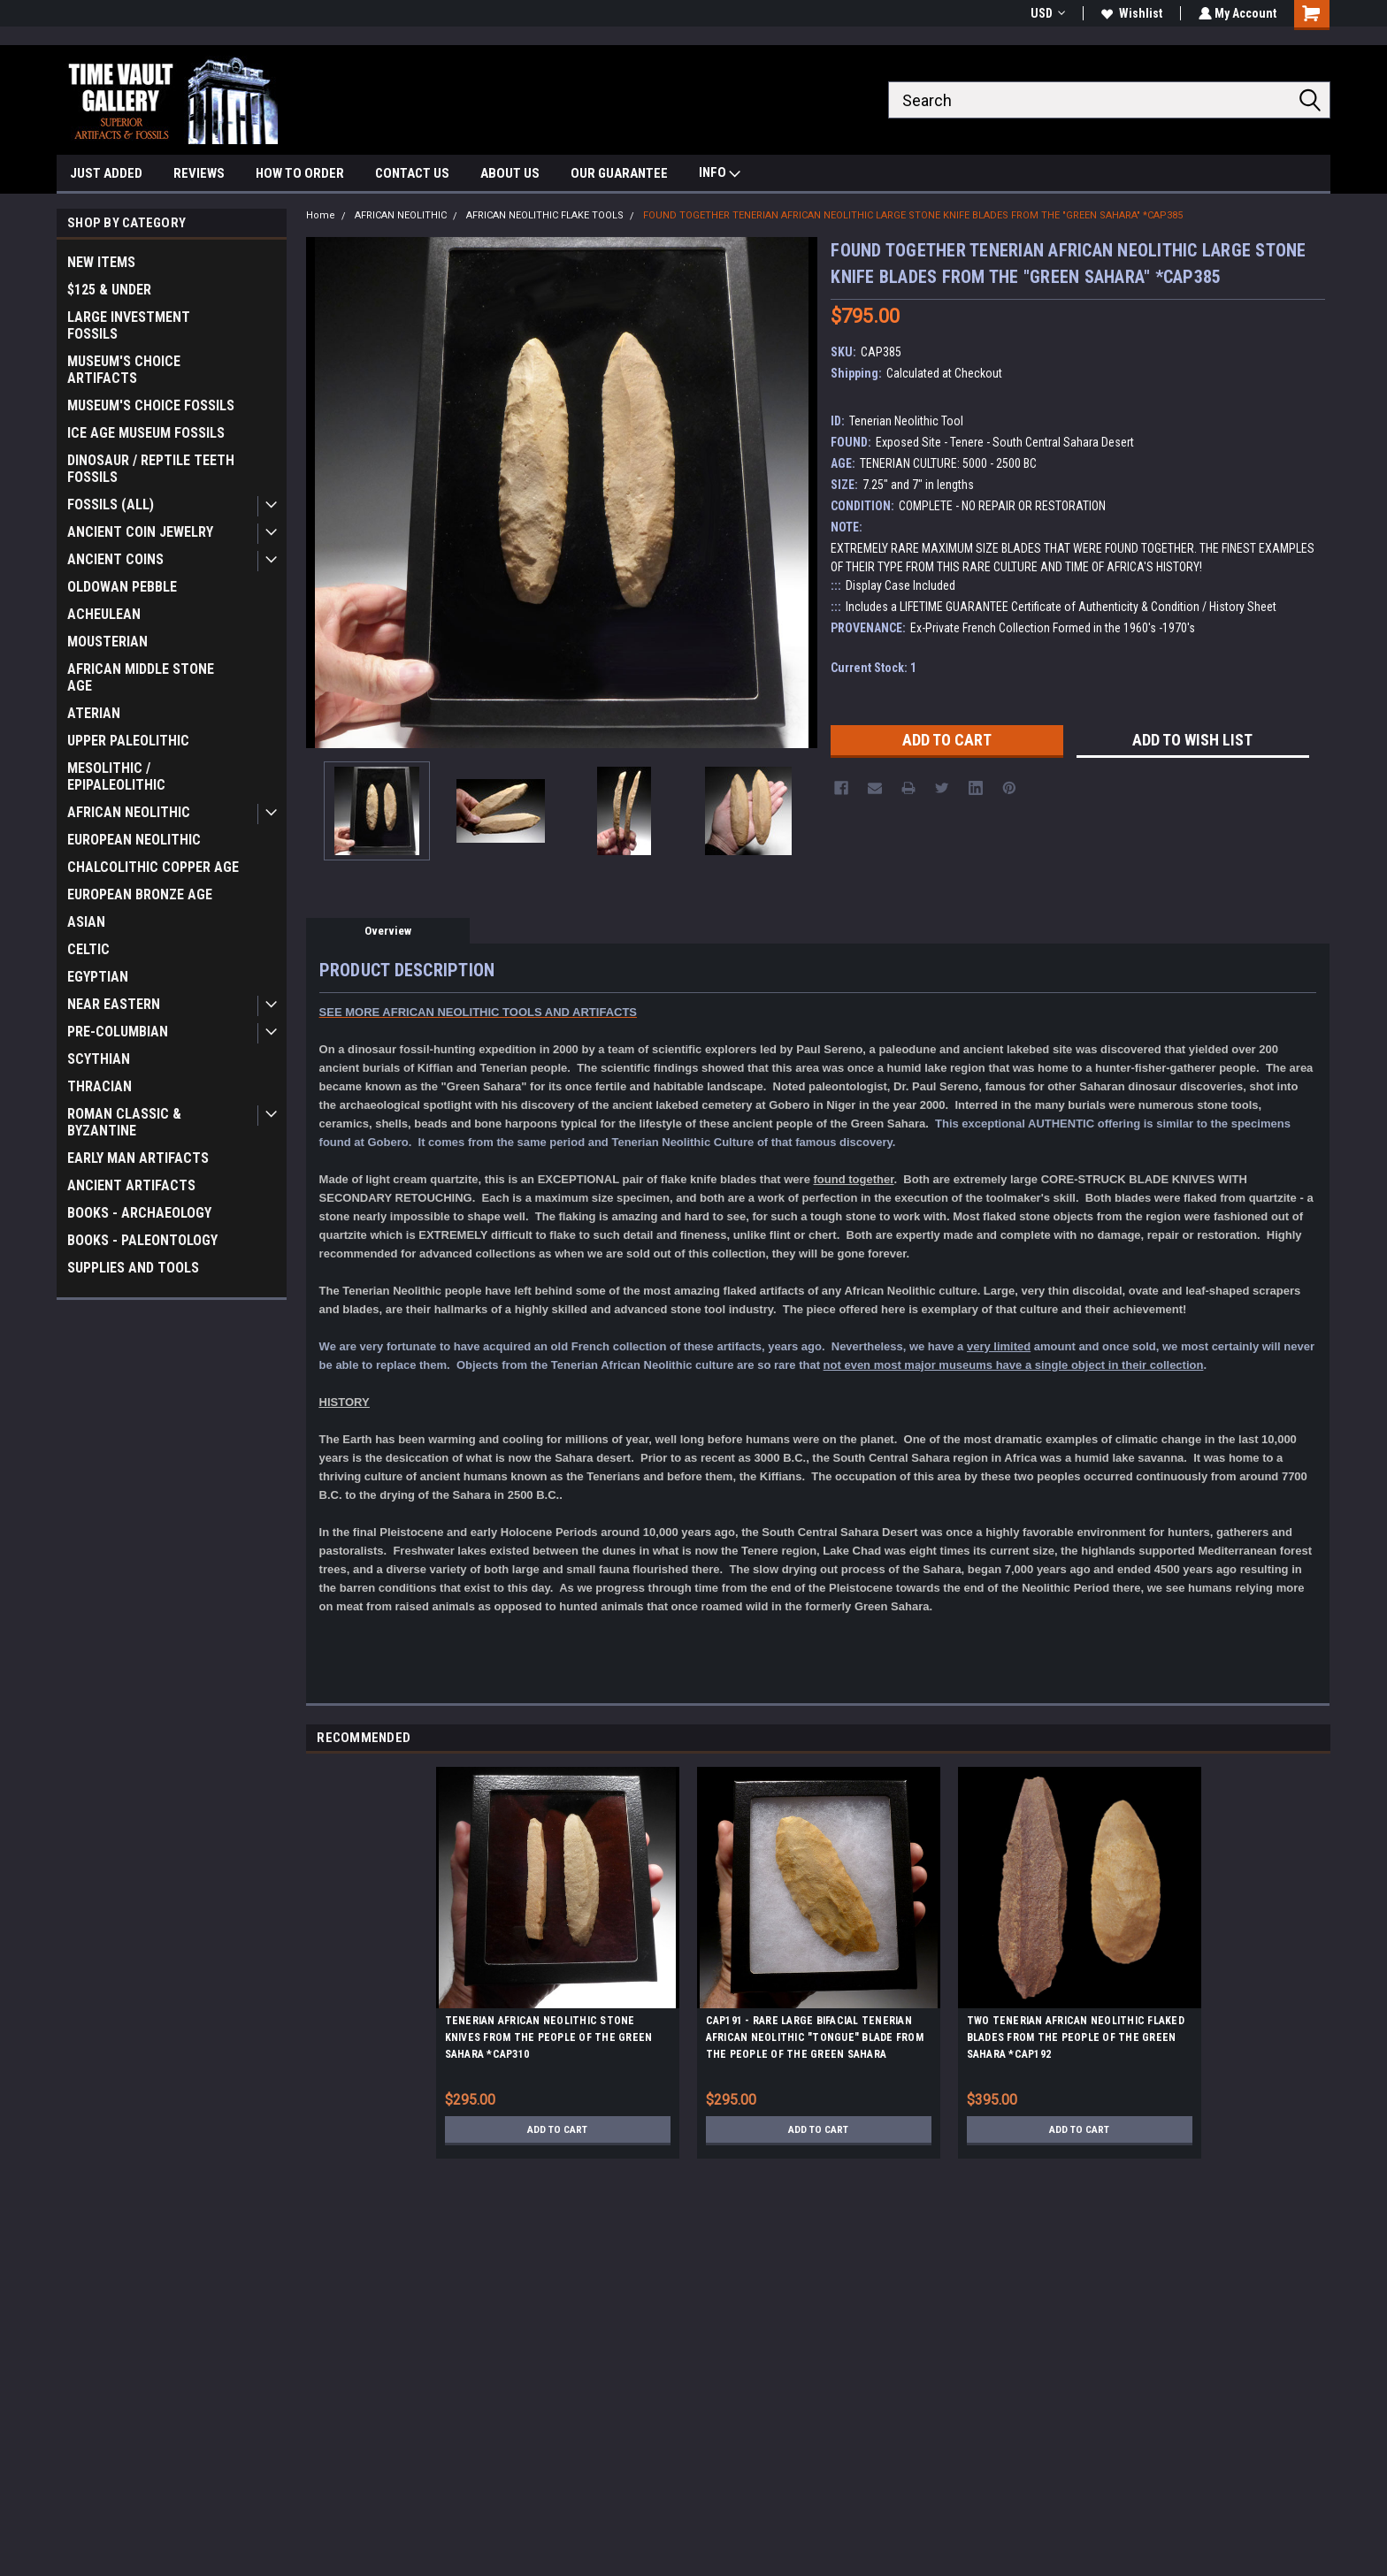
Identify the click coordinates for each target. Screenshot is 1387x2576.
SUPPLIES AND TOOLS (133, 1267)
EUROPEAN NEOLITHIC (134, 839)
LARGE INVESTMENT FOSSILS (128, 325)
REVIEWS (199, 173)
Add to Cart (558, 2129)
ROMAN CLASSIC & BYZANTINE (124, 1122)
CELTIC (88, 949)
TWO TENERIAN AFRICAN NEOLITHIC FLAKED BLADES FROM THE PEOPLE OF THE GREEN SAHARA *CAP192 (1075, 2037)
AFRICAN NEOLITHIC (128, 812)
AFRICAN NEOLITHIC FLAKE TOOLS (545, 215)
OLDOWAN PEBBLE (122, 586)
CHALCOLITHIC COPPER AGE (153, 867)
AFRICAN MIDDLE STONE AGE (140, 677)
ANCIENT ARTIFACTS (131, 1185)
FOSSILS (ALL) (110, 504)
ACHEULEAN (104, 614)
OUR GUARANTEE (619, 173)
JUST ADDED (106, 173)
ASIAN (86, 921)
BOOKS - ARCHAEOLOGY (139, 1212)
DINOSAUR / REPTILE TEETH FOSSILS (150, 468)
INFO (719, 174)
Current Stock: (873, 668)
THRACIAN (99, 1086)
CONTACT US (412, 173)
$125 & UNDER (109, 289)
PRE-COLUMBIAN (117, 1031)
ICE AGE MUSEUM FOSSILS (146, 432)
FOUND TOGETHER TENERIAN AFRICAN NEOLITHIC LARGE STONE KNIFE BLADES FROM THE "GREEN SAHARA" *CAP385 (913, 215)
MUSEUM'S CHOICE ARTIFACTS (123, 369)
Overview (387, 930)
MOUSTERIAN (107, 641)
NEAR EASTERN (113, 1004)
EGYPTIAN (97, 976)
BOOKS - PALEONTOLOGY (142, 1240)
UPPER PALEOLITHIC (128, 740)
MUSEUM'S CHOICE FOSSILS (150, 405)
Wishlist (1130, 13)
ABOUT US (510, 173)
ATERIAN (93, 713)
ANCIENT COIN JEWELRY (140, 532)
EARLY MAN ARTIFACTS (138, 1158)
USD (1046, 13)
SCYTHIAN (98, 1059)
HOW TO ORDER (300, 173)
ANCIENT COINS (115, 559)
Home (320, 215)
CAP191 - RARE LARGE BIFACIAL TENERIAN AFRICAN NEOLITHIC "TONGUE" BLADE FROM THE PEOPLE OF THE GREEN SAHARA (814, 2037)
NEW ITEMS (101, 262)
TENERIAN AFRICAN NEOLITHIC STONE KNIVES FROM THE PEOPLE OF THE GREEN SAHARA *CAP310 (549, 2037)
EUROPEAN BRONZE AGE (139, 894)
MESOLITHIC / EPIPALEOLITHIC (116, 776)
